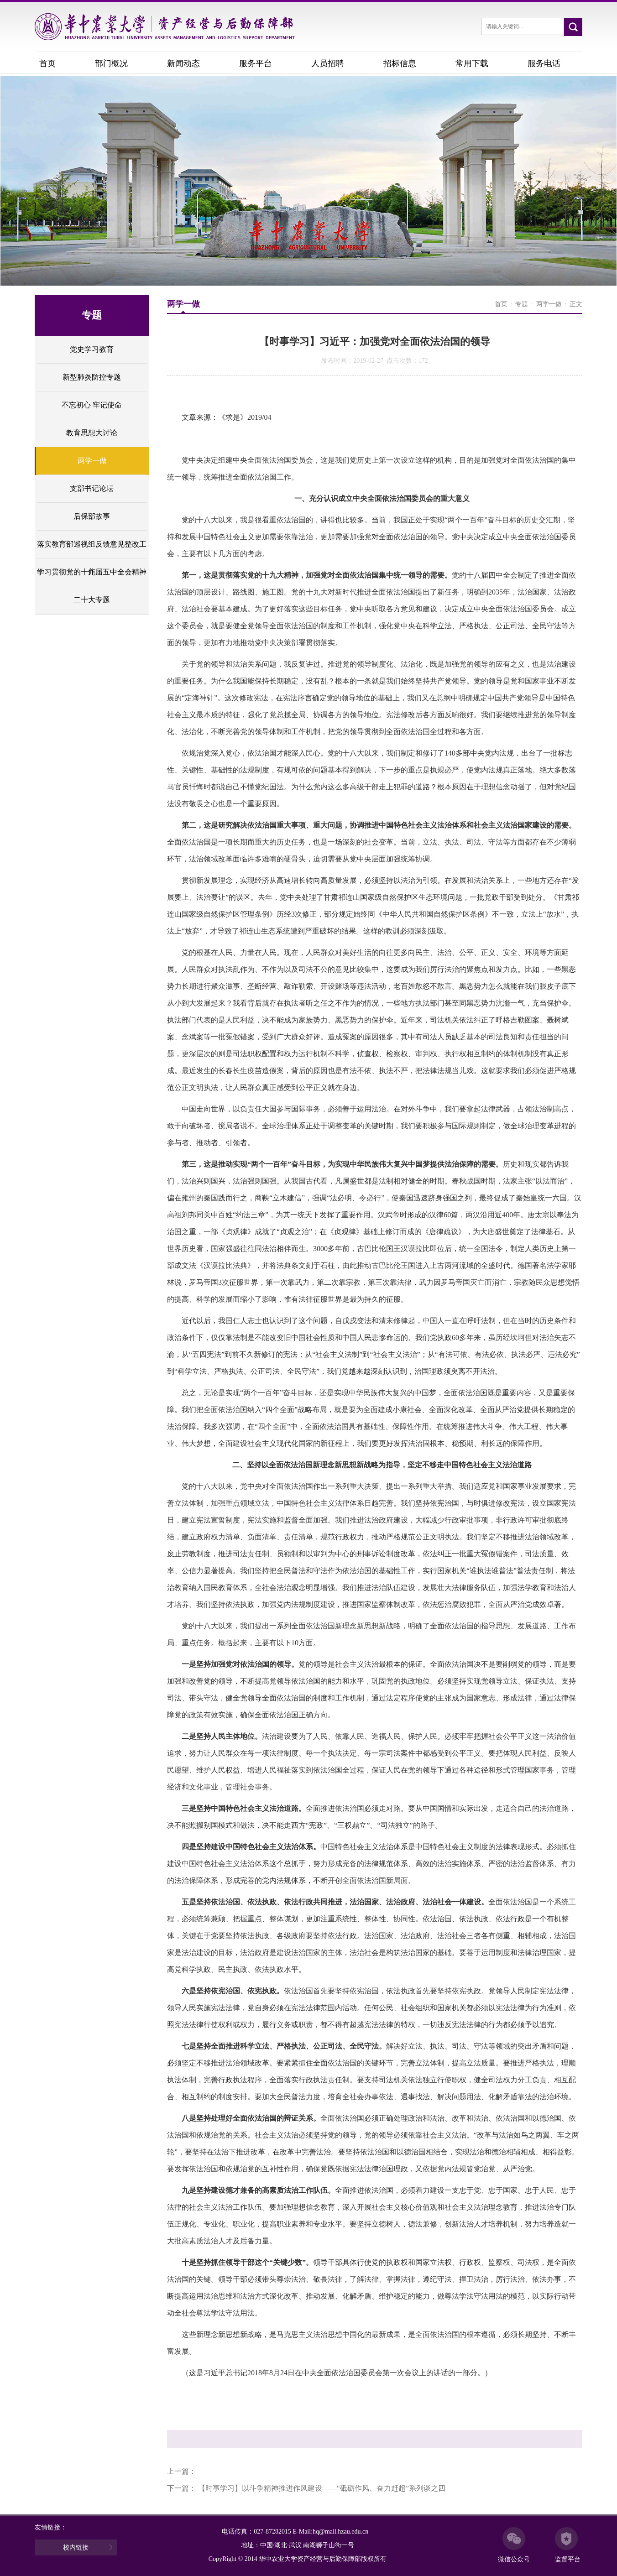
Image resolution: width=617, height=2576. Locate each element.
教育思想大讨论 (91, 433)
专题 (521, 304)
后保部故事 (91, 516)
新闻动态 (183, 63)
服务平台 (255, 63)
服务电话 (544, 63)
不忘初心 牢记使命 (92, 405)
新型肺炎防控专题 (92, 377)
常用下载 (471, 63)
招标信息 (399, 63)
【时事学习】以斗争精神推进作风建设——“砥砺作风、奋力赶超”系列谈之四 (321, 2488)
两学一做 (92, 460)
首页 (47, 63)
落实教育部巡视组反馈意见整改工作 (91, 549)
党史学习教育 (92, 349)
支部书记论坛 (92, 488)
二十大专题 (91, 600)
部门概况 (111, 63)
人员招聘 (327, 63)
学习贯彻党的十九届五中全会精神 (91, 572)
